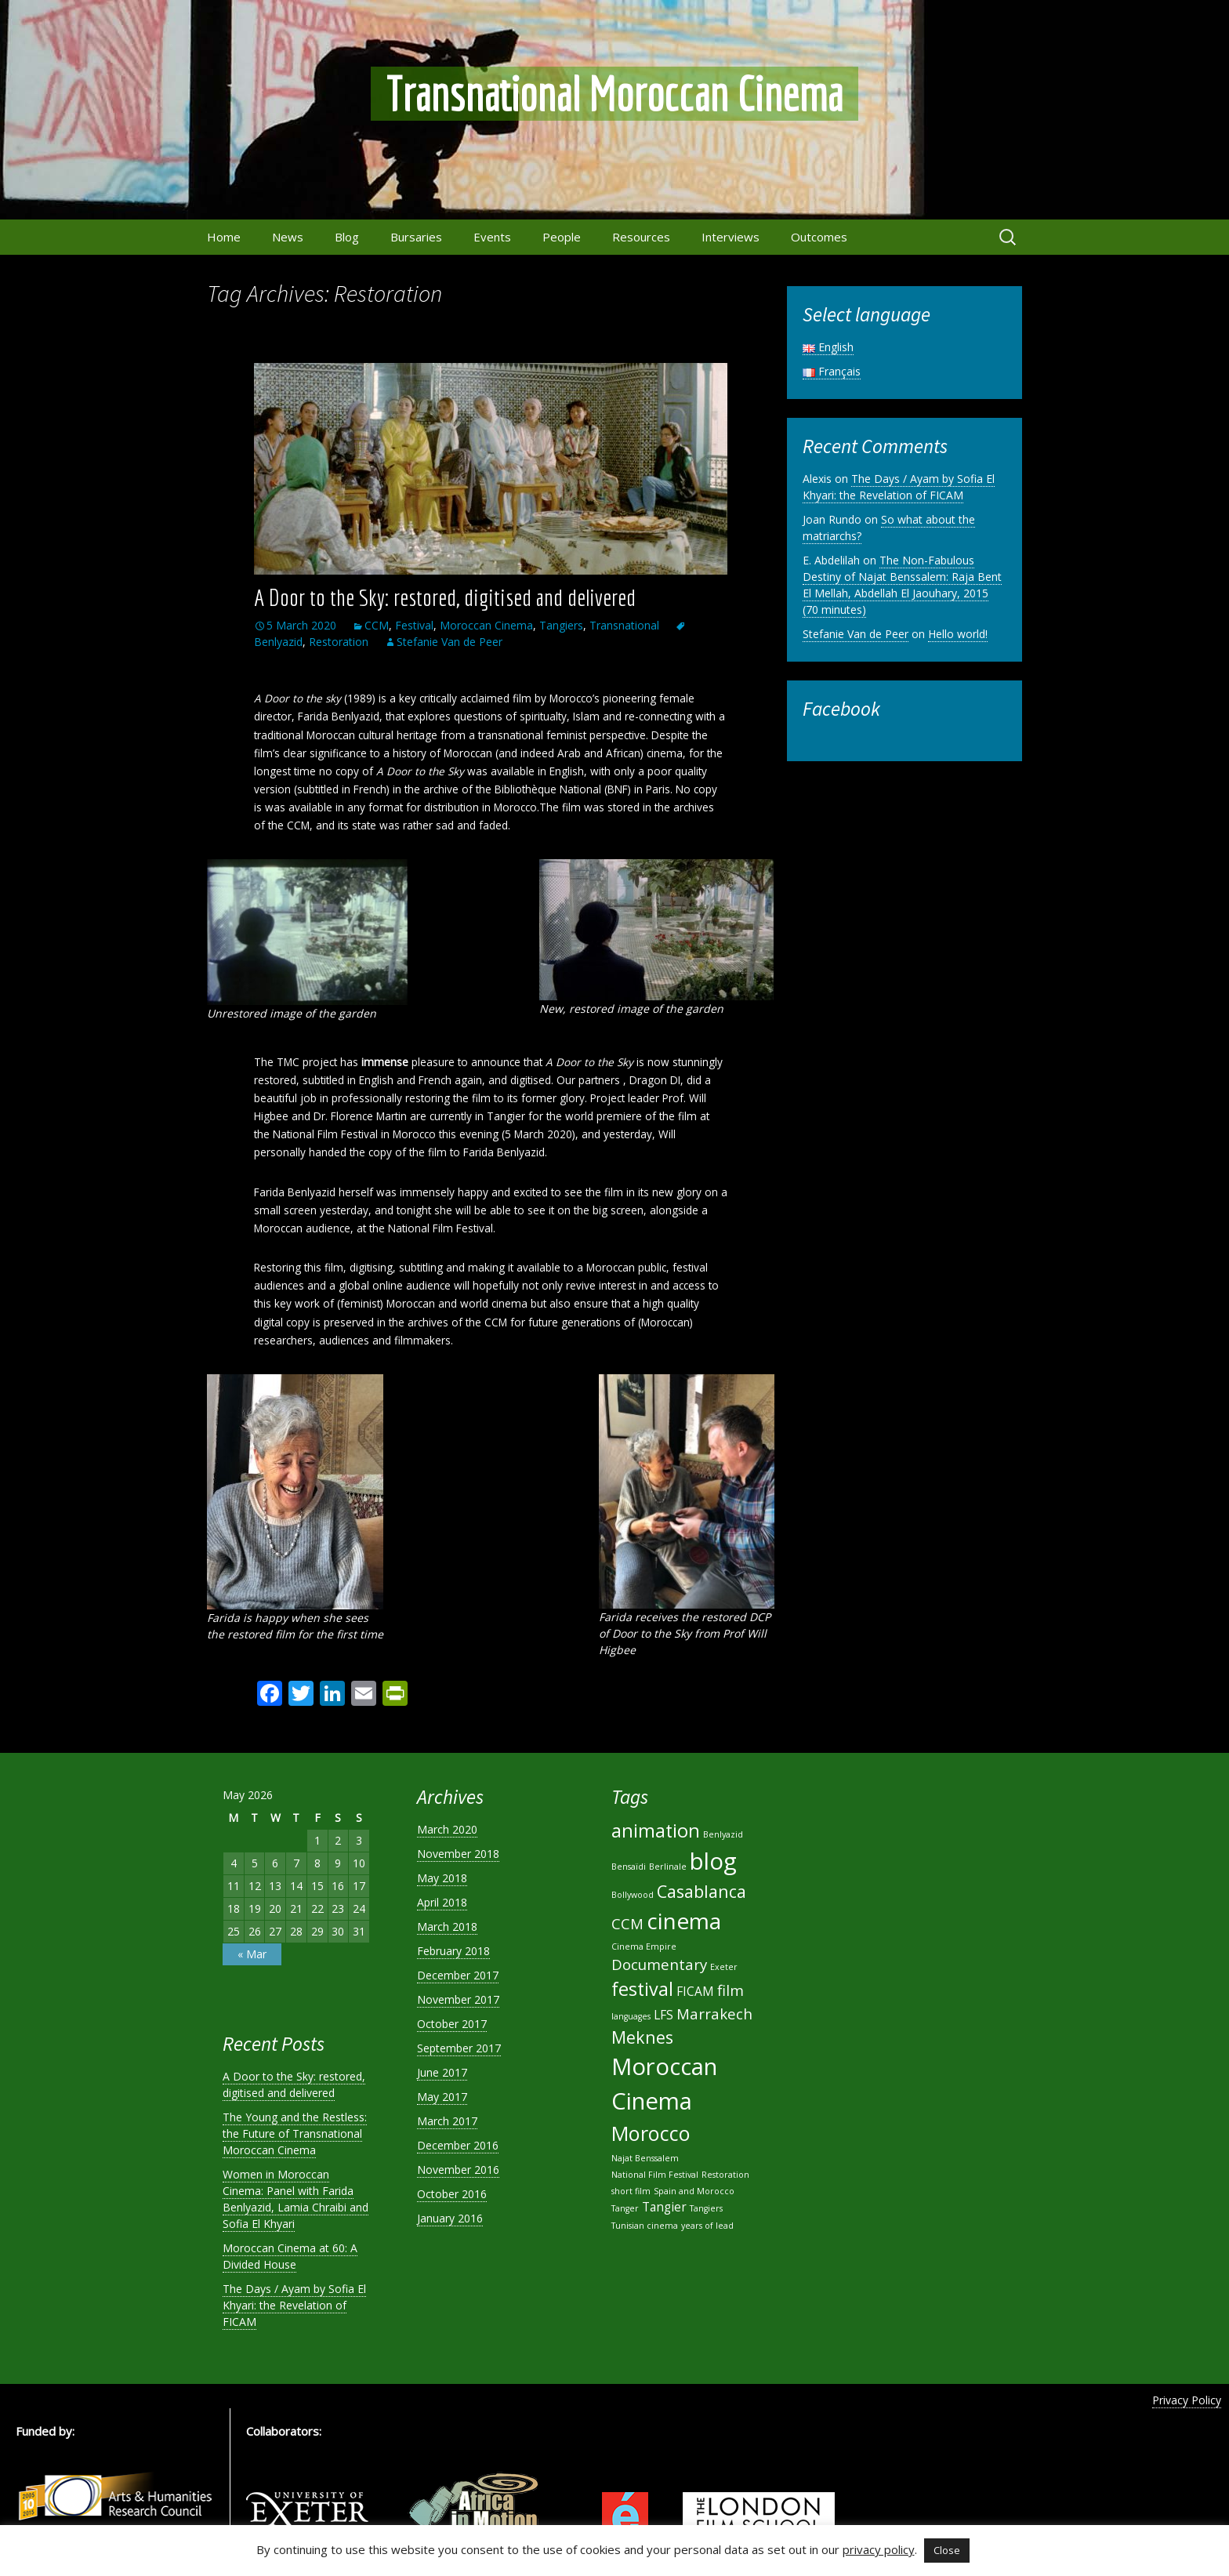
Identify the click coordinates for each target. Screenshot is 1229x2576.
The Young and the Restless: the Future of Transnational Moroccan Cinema (295, 2133)
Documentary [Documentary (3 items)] (659, 1964)
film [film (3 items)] (730, 1990)
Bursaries (416, 237)
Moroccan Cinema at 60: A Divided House (290, 2256)
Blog (347, 237)
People (561, 237)
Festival (414, 625)
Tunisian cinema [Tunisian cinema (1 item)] (644, 2225)
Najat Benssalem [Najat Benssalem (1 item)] (645, 2158)
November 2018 (458, 1853)
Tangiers (561, 625)
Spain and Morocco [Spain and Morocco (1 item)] (694, 2191)
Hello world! (958, 633)
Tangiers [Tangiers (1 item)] (706, 2208)
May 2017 (442, 2096)
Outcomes (819, 237)
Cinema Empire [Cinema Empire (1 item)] (643, 1946)
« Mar (251, 1954)
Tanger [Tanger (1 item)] (625, 2208)
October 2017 (452, 2023)
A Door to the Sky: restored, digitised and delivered (445, 597)
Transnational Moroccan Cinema (614, 94)
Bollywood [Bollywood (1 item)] (632, 1894)
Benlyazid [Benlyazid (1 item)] (723, 1834)
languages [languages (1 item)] (631, 2016)
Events (492, 237)
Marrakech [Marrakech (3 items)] (714, 2013)
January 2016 (450, 2218)
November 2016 (458, 2169)
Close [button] (947, 2550)
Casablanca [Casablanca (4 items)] (701, 1891)
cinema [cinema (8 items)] (684, 1921)
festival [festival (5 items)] (642, 1988)
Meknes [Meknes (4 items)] (642, 2037)
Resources (641, 237)
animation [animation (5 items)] (655, 1830)
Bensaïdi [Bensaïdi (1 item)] (628, 1866)
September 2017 (459, 2048)
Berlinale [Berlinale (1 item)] (668, 1866)
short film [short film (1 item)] (631, 2191)
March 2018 (447, 1926)
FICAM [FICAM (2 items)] (695, 1991)
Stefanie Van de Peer (449, 641)
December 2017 (457, 1975)
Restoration (338, 641)
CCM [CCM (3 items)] (627, 1923)
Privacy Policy (1186, 2400)
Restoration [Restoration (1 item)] (725, 2174)
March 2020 (447, 1829)
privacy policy (879, 2549)
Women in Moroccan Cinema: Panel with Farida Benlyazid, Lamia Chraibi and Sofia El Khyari (295, 2199)
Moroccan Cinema (486, 625)
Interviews (731, 237)
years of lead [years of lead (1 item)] (707, 2225)
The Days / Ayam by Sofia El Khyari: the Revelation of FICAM (899, 487)
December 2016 (457, 2145)
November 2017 (458, 1999)
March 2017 (447, 2120)
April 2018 (442, 1902)
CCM (376, 625)
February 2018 (453, 1950)
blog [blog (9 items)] (713, 1861)
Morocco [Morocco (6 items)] (651, 2133)
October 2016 (452, 2193)
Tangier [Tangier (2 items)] (664, 2206)
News (287, 237)
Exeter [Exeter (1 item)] (724, 1966)
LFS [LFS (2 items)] (663, 2014)
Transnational (624, 625)
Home (224, 237)
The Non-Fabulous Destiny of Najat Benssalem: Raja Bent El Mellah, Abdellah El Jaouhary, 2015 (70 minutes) (902, 585)
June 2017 (442, 2072)
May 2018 (442, 1877)
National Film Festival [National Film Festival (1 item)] (654, 2174)
